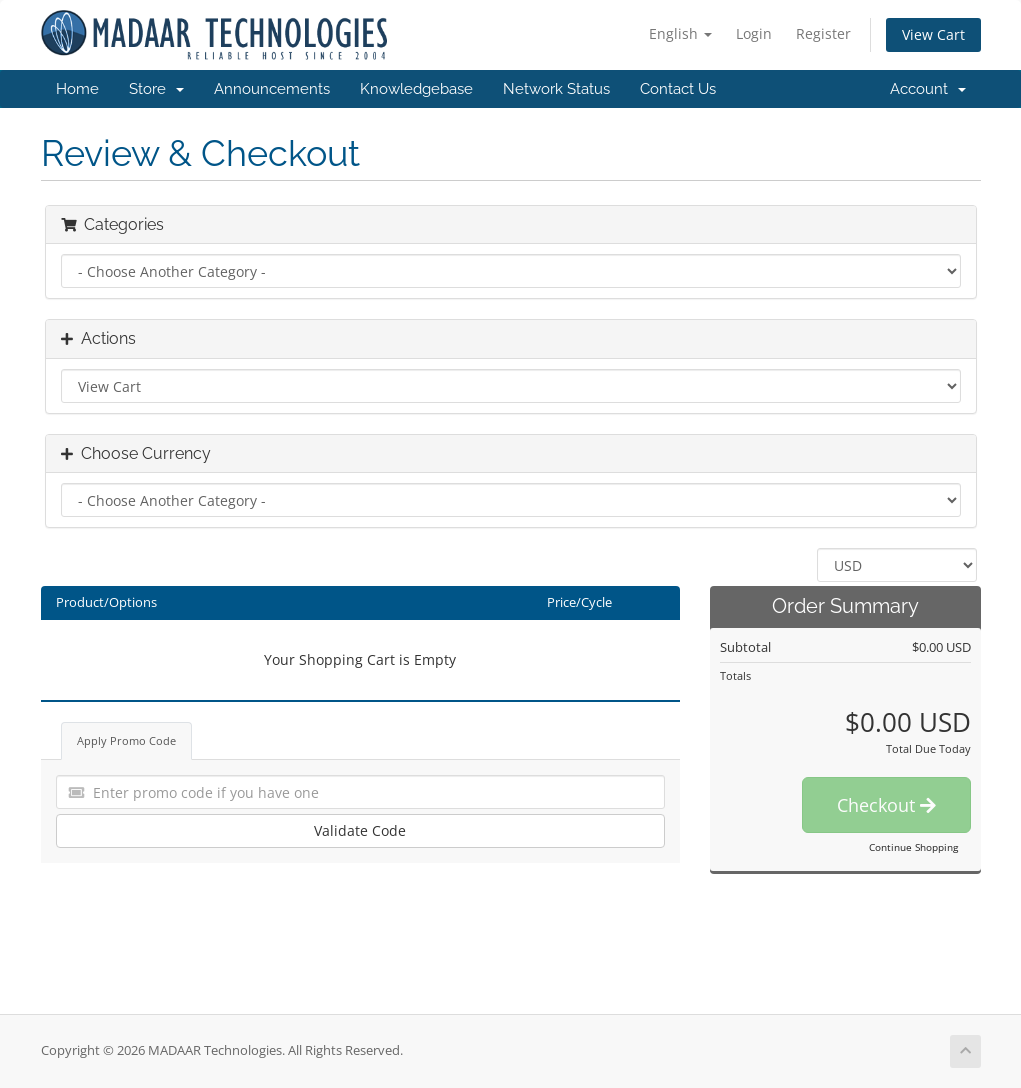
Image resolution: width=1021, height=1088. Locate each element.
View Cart (933, 34)
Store (156, 89)
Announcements (272, 89)
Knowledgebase (416, 89)
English (680, 33)
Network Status (556, 89)
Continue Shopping (913, 847)
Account (928, 89)
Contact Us (678, 89)
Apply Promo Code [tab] (126, 740)
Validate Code (360, 830)
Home (77, 89)
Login (754, 33)
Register (823, 33)
